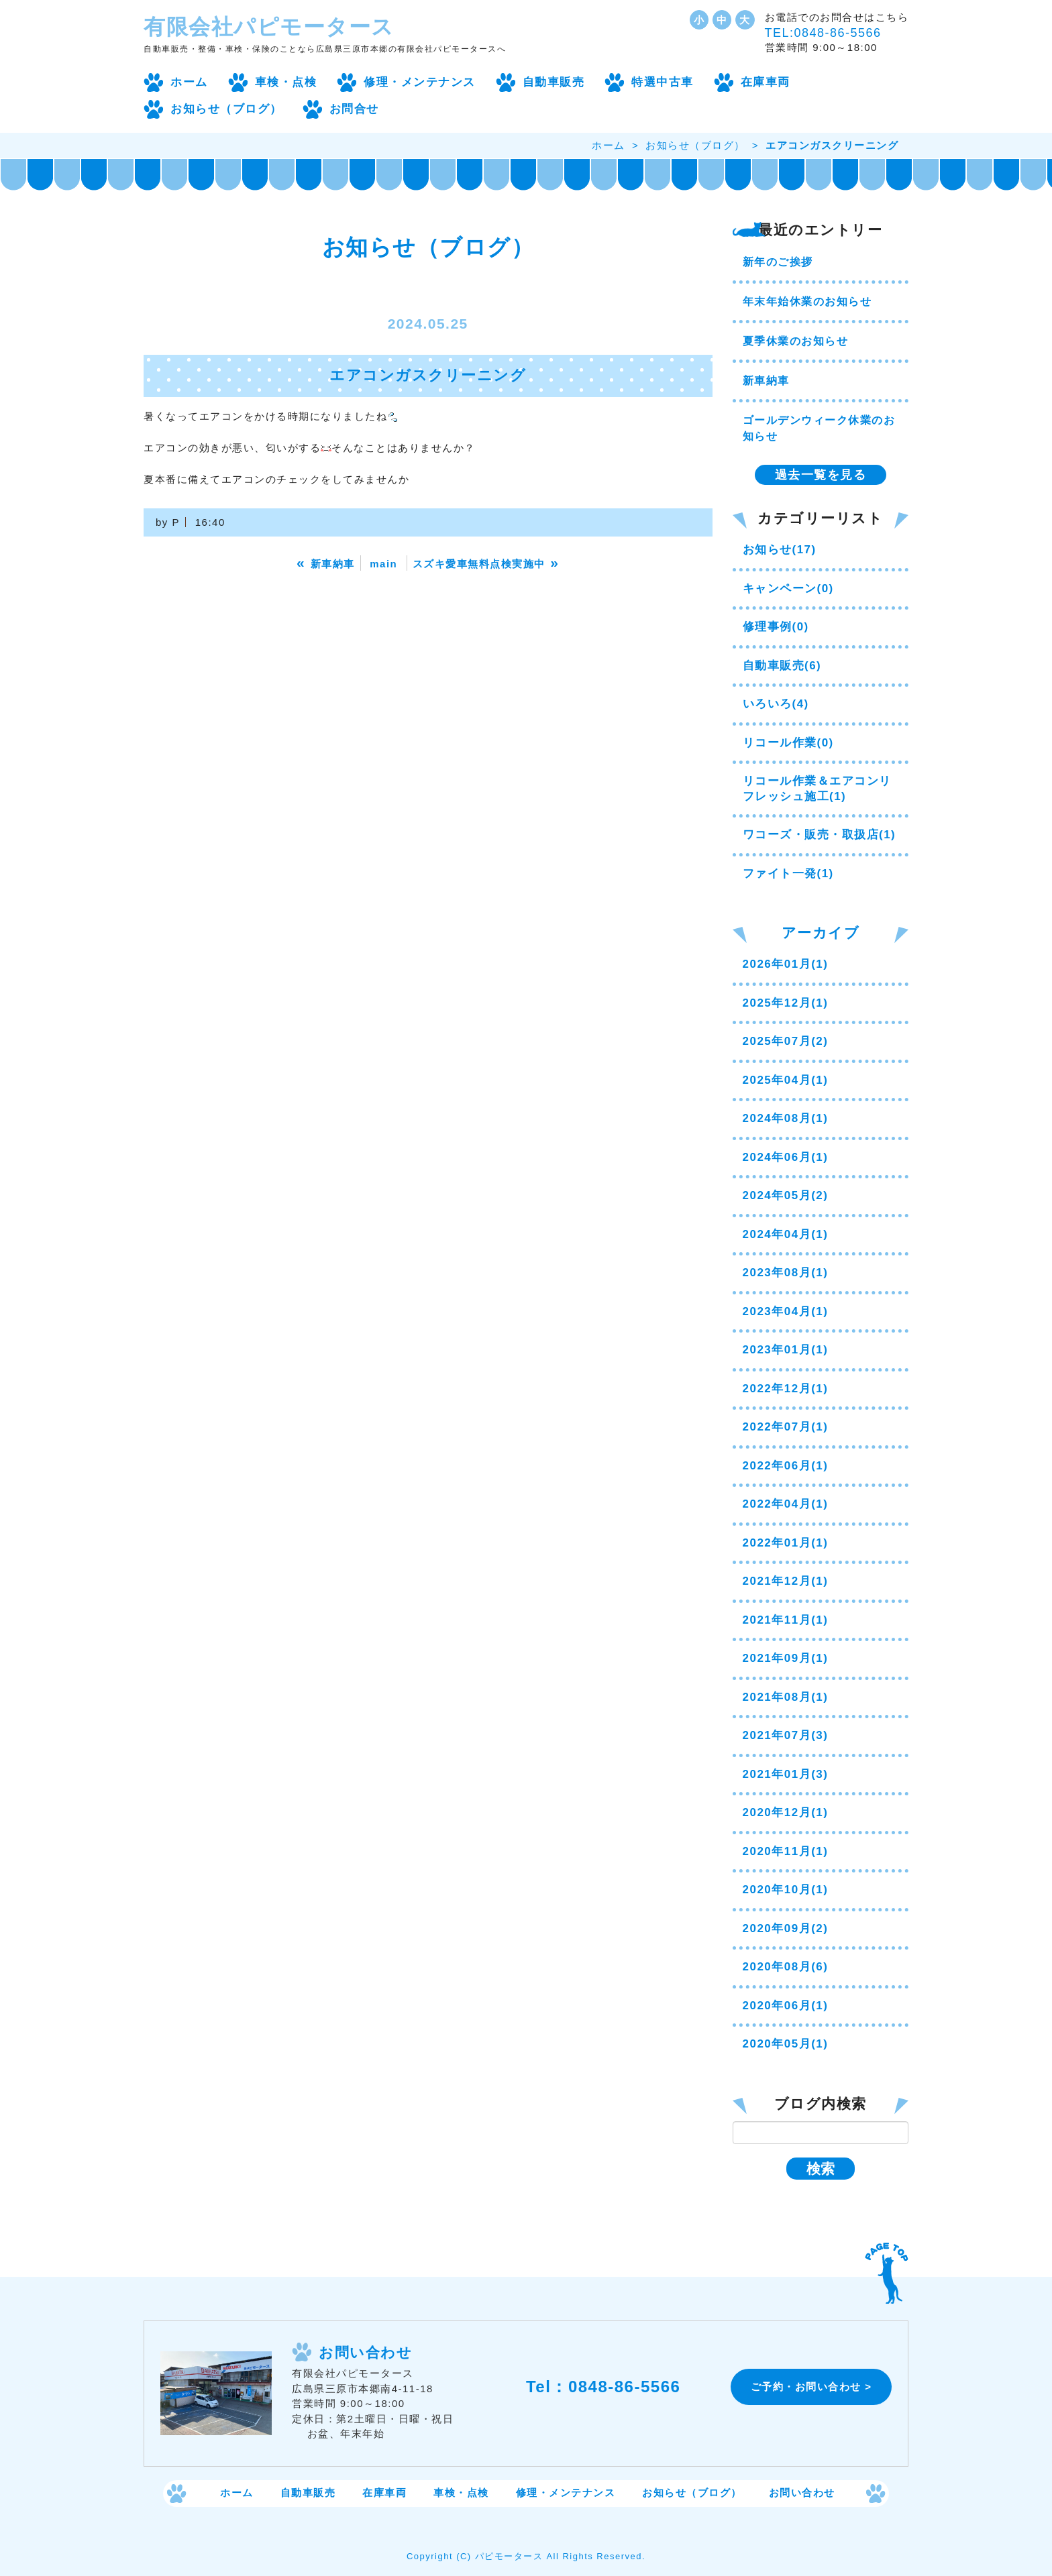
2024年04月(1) (786, 1234)
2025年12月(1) (786, 1003)
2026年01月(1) (786, 964)
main (383, 563)
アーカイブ (821, 932)
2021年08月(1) (786, 1697)
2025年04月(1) (786, 1080)
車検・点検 (286, 82)
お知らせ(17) (780, 549)
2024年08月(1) (786, 1118)
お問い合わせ (802, 2492)
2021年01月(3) (786, 1774)
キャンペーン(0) (788, 588)
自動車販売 (554, 82)
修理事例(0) (776, 626)
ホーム (189, 82)
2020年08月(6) (786, 1966)
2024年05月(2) (786, 1195)
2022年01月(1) (786, 1542)
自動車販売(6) (782, 665)
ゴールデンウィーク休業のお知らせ (819, 428)
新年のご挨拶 (778, 262)
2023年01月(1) (786, 1349)
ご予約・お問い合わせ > (811, 2386)
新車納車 (766, 380)
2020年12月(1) (786, 1812)
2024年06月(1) (786, 1157)
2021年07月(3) (786, 1735)
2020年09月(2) (786, 1928)
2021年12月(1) (786, 1581)
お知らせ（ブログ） (226, 109)
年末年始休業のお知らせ (807, 301)
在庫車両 (765, 82)
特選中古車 (662, 82)
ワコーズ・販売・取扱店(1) (819, 834)
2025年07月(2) (786, 1041)
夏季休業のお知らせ (796, 341)
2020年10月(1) (786, 1889)
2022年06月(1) (786, 1465)
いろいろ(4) (776, 703)
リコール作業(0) (788, 742)
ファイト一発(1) (788, 873)
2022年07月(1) (786, 1426)
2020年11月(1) (786, 1851)
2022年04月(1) (786, 1504)
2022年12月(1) (786, 1388)
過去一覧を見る (821, 475)
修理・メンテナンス (420, 82)
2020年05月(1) (786, 2043)
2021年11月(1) (786, 1620)
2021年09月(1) (786, 1658)
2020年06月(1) (786, 2005)
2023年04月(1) (786, 1311)
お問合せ (354, 109)
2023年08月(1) (786, 1272)
